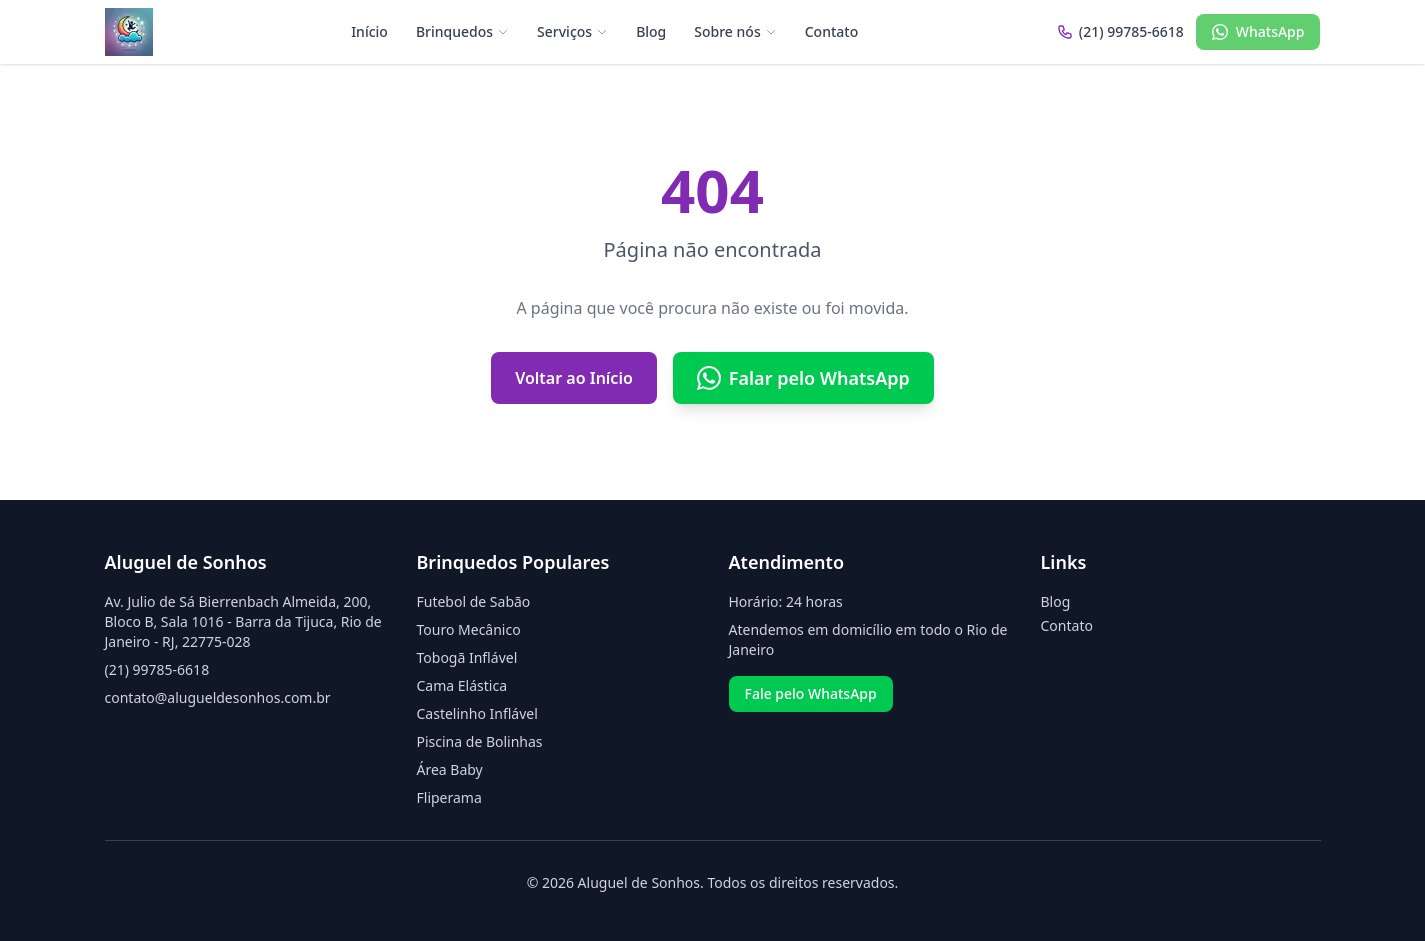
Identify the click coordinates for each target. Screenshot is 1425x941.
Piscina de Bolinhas (480, 741)
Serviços (572, 31)
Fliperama (449, 797)
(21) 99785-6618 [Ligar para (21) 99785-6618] (1120, 31)
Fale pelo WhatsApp (811, 693)
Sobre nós (735, 31)
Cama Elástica (462, 685)
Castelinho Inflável (477, 713)
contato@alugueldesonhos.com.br (218, 697)
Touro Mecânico (469, 629)
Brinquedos (462, 31)
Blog (651, 31)
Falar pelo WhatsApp (803, 378)
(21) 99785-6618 (157, 669)
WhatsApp (1258, 31)
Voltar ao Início (574, 378)
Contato (832, 31)
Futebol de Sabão (474, 601)
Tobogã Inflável (467, 657)
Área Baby (450, 769)
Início (369, 31)
